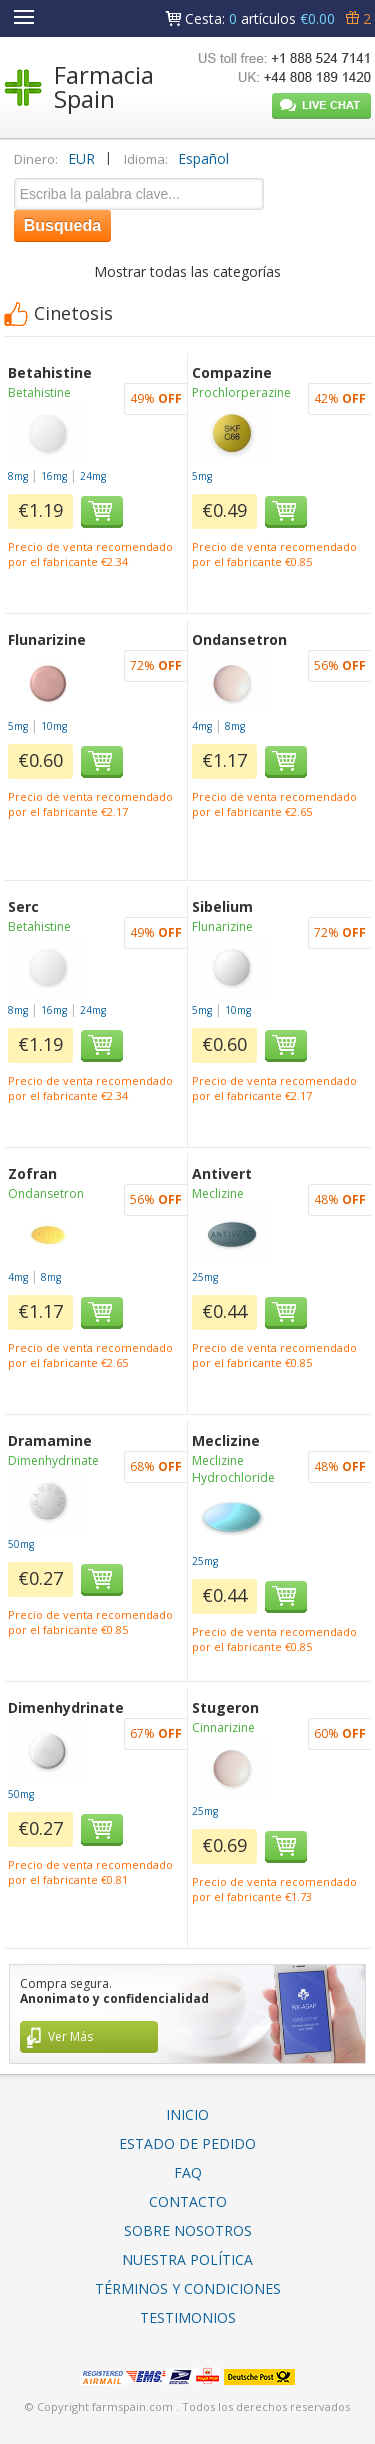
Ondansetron (46, 1193)
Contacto (188, 2201)
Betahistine (39, 392)
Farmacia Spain (104, 86)
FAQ (188, 2172)
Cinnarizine (223, 1727)
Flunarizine (222, 926)
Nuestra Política (187, 2259)
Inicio (187, 2114)
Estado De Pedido (187, 2143)
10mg (54, 726)
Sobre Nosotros (188, 2230)
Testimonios (188, 2317)
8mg (18, 476)
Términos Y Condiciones (188, 2288)
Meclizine (218, 1193)
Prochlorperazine (241, 392)
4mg (202, 726)
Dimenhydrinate (53, 1460)
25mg (205, 1277)
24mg (93, 476)
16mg (54, 476)
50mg (21, 1544)
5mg (202, 476)
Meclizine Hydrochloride (233, 1469)
